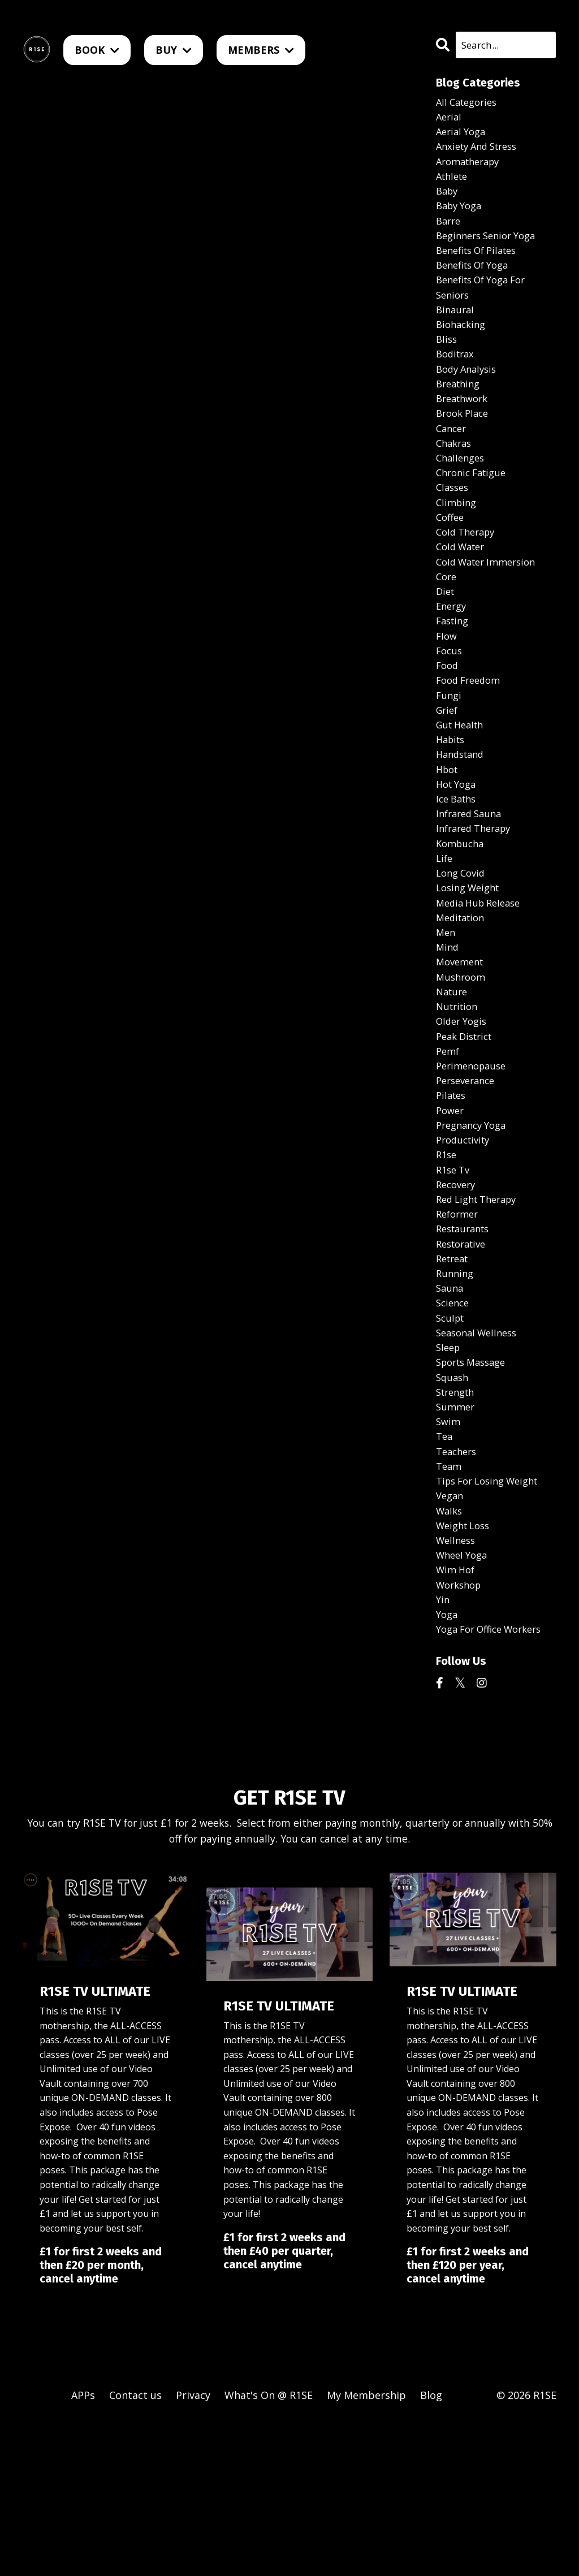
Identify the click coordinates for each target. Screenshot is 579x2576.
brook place (465, 445)
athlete (454, 185)
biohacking (463, 348)
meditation (463, 999)
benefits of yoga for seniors (486, 307)
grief (448, 771)
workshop (461, 1732)
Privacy (193, 2548)
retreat (454, 1373)
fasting (454, 673)
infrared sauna (472, 885)
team (450, 1601)
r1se (447, 1260)
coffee (451, 559)
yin (443, 1748)
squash (453, 1504)
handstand (462, 820)
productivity (465, 1243)
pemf (448, 1146)
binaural (456, 331)
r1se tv (454, 1276)
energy (452, 657)
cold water (463, 592)
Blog (431, 2548)
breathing (460, 413)
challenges (462, 494)
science (454, 1423)
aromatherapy (471, 168)
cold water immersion (491, 608)
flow (447, 690)
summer (456, 1536)
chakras (455, 478)
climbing (457, 543)
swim (449, 1553)
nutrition (459, 1097)
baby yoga (461, 218)
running (456, 1390)
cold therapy (468, 575)
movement (462, 1048)
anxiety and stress (481, 152)
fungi (449, 755)
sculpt (451, 1439)
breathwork (465, 429)
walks (450, 1651)
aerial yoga (463, 136)
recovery (457, 1292)
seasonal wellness (480, 1455)
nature (453, 1081)
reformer (459, 1325)
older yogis (464, 1113)
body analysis (469, 396)
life (445, 934)
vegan (451, 1634)
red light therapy (481, 1308)
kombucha (462, 918)
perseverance (468, 1178)
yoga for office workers (495, 1781)
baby (448, 201)
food (448, 722)
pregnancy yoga (474, 1227)
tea (445, 1569)
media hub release (482, 983)
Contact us (135, 2548)
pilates (452, 1194)
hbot (448, 836)
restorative (464, 1357)
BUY (173, 50)
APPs (83, 2548)
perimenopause (474, 1162)
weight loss (466, 1667)
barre (449, 233)
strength (457, 1520)
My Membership (366, 2548)
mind (448, 1031)
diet (446, 641)
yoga (448, 1764)
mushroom (462, 1064)
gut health (462, 787)
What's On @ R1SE (268, 2548)
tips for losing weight (493, 1618)
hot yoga (458, 853)
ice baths (458, 868)
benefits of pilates (481, 266)
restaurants (465, 1341)
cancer (452, 462)
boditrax (457, 380)
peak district (467, 1129)
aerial (450, 120)
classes (454, 527)
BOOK (97, 50)
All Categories (469, 103)
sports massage (475, 1488)
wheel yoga (464, 1699)
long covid (463, 950)
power (451, 1211)
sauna (450, 1406)
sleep (449, 1471)
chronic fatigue (474, 510)
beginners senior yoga (491, 250)
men (446, 1015)
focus (450, 706)
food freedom (471, 738)
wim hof (457, 1716)
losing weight (471, 966)
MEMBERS (261, 50)
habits (452, 803)
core (447, 625)
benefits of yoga (476, 283)
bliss (447, 364)
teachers (458, 1586)
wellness (457, 1683)
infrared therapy (477, 901)
